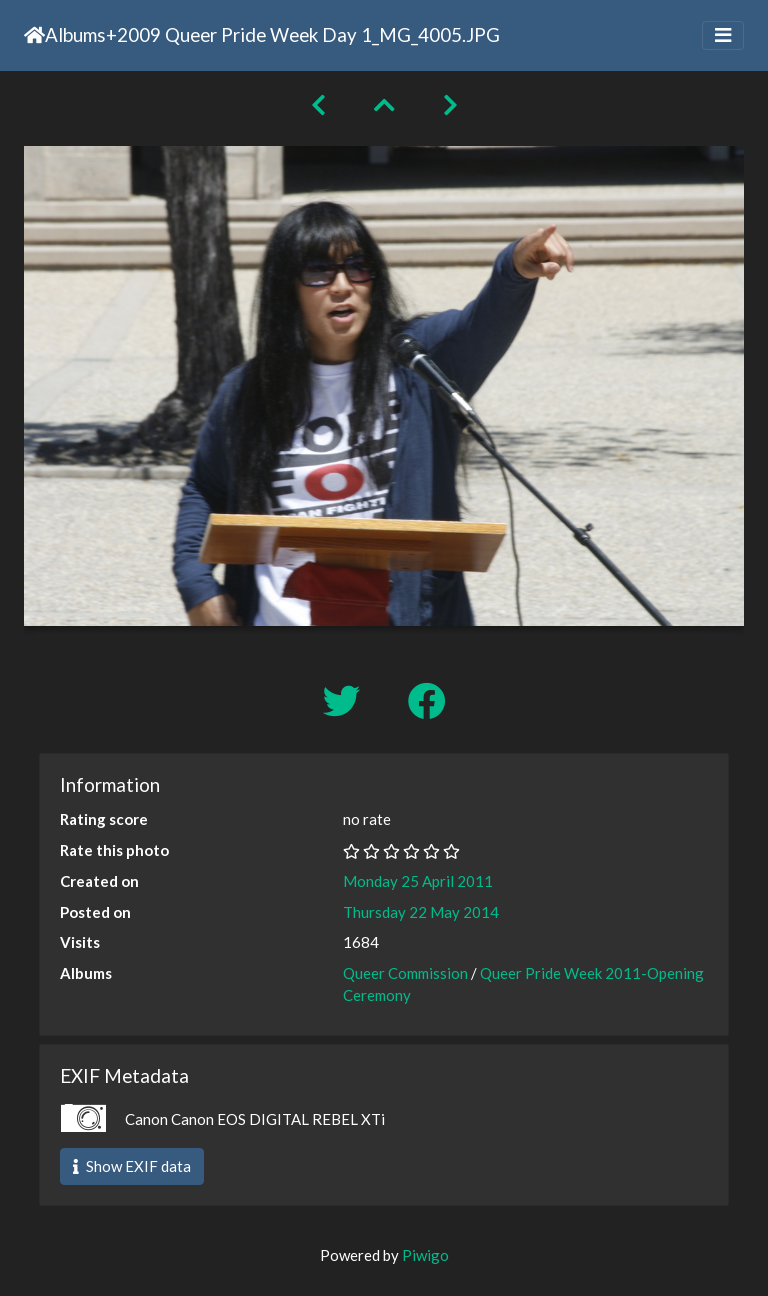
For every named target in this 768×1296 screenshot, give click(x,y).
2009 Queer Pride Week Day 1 (244, 34)
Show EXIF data (132, 1166)
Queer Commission (405, 973)
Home (34, 35)
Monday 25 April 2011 (418, 881)
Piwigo (425, 1255)
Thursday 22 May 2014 (421, 912)
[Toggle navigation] (723, 35)
